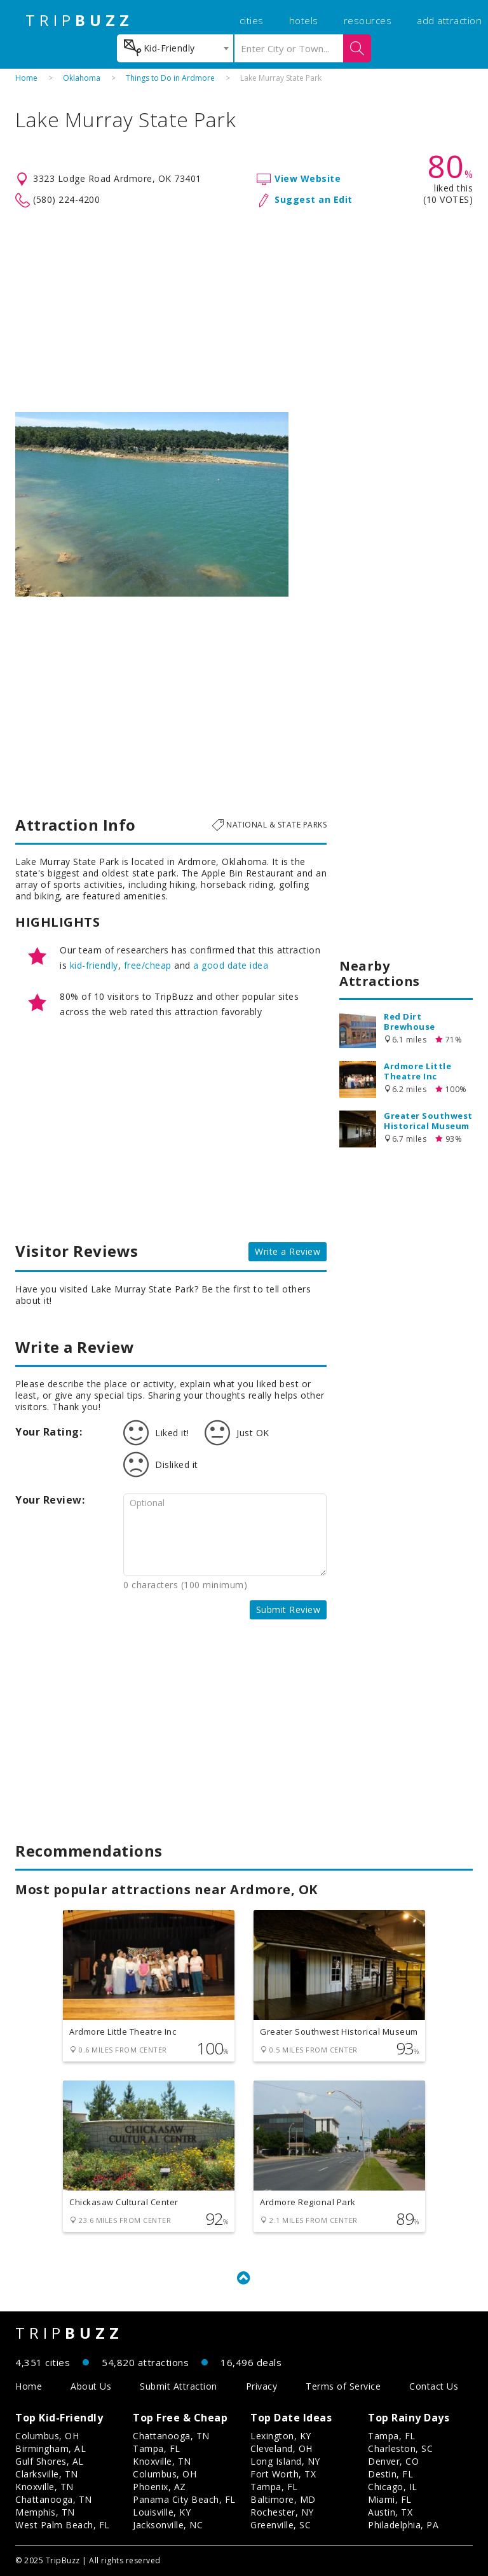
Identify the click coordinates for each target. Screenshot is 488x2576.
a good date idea (230, 965)
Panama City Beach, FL (184, 2499)
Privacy (262, 2386)
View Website (307, 178)
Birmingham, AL (50, 2448)
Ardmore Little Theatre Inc (417, 1071)
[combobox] (175, 48)
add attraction (449, 20)
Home (26, 78)
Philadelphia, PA (403, 2525)
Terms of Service (343, 2386)
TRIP (79, 20)
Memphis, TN (45, 2512)
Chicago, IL (392, 2487)
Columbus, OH (47, 2436)
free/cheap (148, 965)
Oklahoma (81, 78)
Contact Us (433, 2386)
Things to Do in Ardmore (170, 78)
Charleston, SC (400, 2448)
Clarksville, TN (46, 2474)
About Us (91, 2386)
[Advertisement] (244, 310)
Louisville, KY (162, 2512)
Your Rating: (48, 1431)
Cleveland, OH (281, 2448)
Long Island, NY (285, 2461)
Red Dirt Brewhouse (409, 1021)
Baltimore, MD (283, 2499)
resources (368, 20)
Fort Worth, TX (283, 2474)
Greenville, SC (280, 2525)
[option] (151, 504)
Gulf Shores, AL (49, 2461)
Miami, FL (390, 2499)
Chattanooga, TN (53, 2499)
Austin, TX (390, 2512)
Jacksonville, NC (168, 2525)
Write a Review (287, 1251)
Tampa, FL (156, 2448)
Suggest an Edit (313, 199)
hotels (303, 20)
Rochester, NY (282, 2512)
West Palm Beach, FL (62, 2525)
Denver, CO (393, 2461)
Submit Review (288, 1609)
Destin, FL (390, 2474)
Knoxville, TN (44, 2487)
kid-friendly (94, 965)
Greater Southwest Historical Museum (428, 1121)
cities (252, 20)
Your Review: (50, 1499)
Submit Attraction (178, 2386)
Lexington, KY (280, 2436)
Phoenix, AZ (159, 2487)
